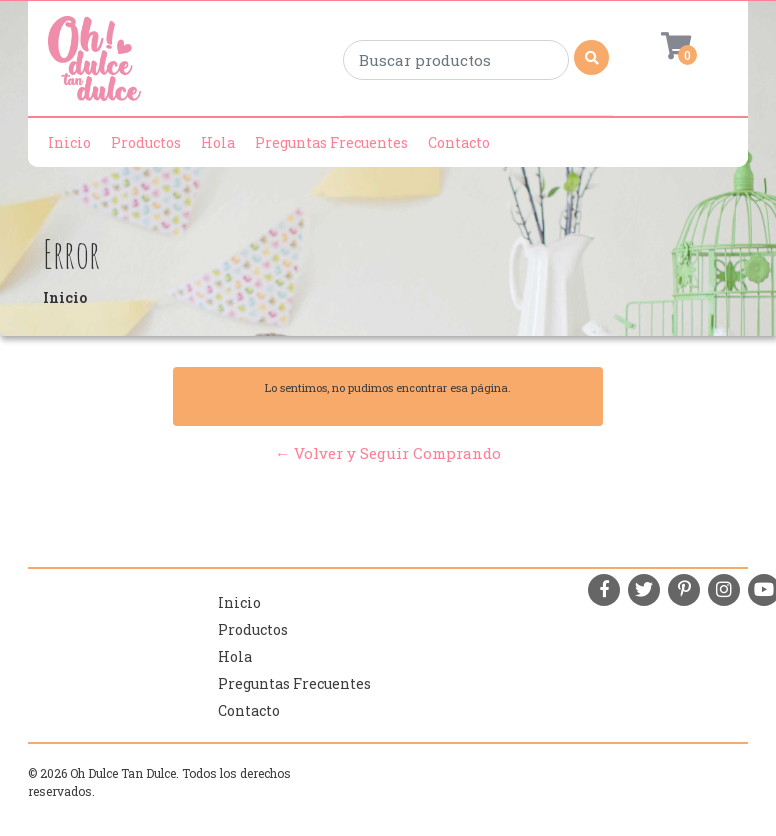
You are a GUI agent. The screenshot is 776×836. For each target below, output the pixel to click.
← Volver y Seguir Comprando (388, 453)
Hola (218, 142)
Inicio (69, 142)
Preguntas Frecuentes (331, 142)
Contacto (459, 142)
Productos (146, 142)
